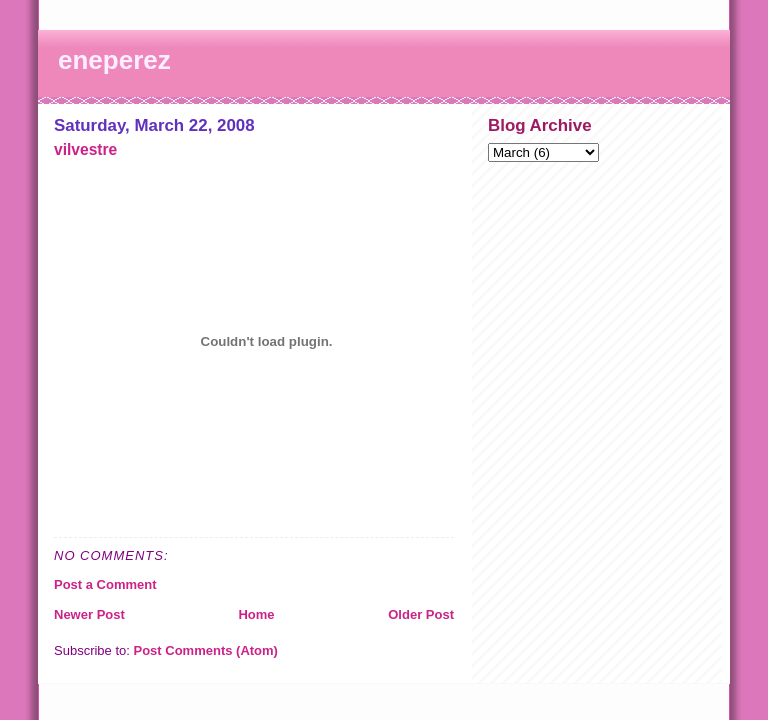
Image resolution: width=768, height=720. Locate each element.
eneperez (114, 60)
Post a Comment (105, 584)
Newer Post (89, 614)
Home (256, 614)
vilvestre (85, 149)
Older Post (421, 614)
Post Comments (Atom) (206, 650)
